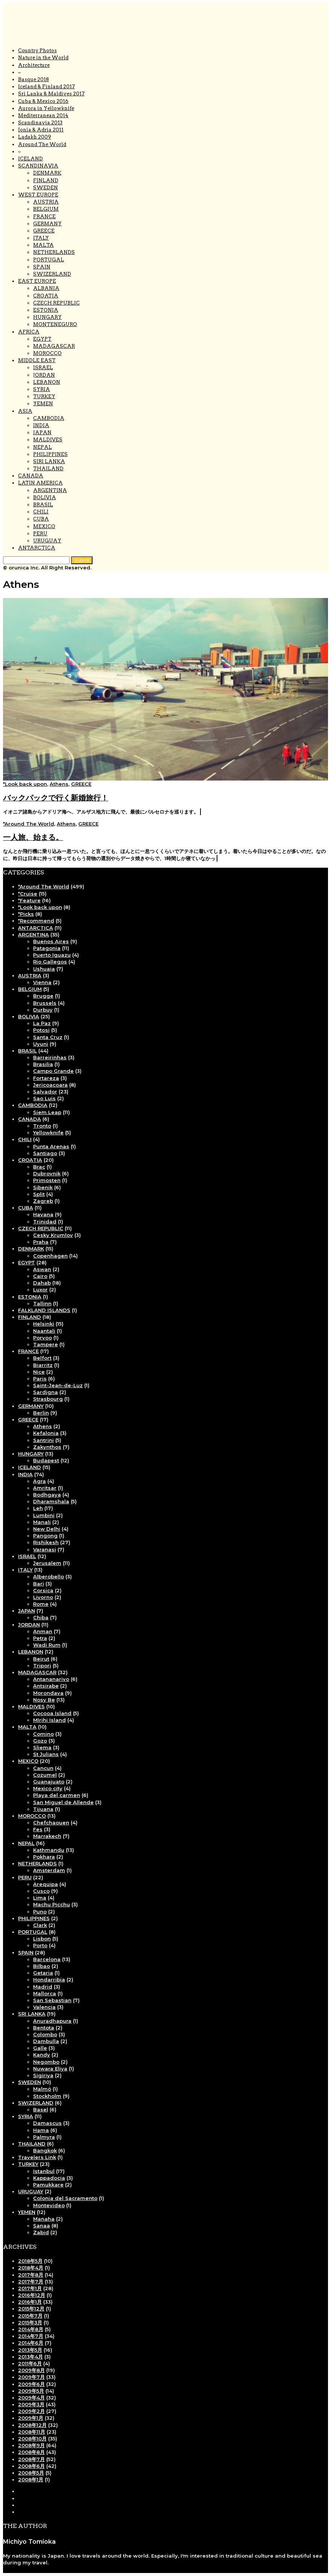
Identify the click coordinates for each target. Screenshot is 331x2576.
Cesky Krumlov (53, 1235)
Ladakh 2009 (34, 137)
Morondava (48, 1693)
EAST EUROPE (37, 281)
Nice (39, 1372)
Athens (59, 784)
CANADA (30, 476)
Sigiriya (43, 2075)
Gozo (40, 1741)
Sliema (42, 1747)
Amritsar (44, 1488)
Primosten (47, 1180)
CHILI (41, 512)
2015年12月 (31, 2309)
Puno (40, 1912)
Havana (43, 1214)
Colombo (45, 2034)
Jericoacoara (50, 1085)
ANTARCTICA (36, 548)
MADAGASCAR (54, 346)
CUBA (41, 519)
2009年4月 (31, 2398)
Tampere (45, 1344)
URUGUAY (47, 541)
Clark (40, 1925)
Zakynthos (47, 1447)
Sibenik (43, 1187)
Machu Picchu (51, 1904)
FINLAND (45, 180)
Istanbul (44, 2171)
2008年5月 (31, 2473)
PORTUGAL (48, 260)
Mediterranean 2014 (43, 115)
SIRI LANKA (49, 461)
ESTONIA (45, 310)
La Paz (42, 1023)
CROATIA (45, 296)
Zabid (41, 2232)
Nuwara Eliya (50, 2069)
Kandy (41, 2055)
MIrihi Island (49, 1720)
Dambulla (46, 2041)
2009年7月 (31, 2377)
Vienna (42, 982)
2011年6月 (30, 2363)
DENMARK (47, 173)
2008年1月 (30, 2479)
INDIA (41, 425)
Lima (39, 1898)
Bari (38, 1584)
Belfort (42, 1358)
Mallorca (44, 1993)
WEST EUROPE (38, 195)
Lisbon (42, 1939)
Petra (40, 1638)
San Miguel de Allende (63, 1802)
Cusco (41, 1891)
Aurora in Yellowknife (46, 108)
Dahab (42, 1283)
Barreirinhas (50, 1057)
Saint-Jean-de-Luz (58, 1385)
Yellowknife (48, 1132)
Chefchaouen (51, 1823)
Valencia (44, 2007)
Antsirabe (46, 1686)
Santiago (45, 1153)
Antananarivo (51, 1679)
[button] (82, 560)
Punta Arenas (51, 1146)
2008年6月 (31, 2466)
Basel (40, 2109)
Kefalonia (46, 1433)
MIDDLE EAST (37, 360)
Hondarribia (49, 1980)
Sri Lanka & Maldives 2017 (51, 94)
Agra (39, 1481)
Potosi (41, 1030)
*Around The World (28, 824)
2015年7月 (30, 2316)
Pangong (45, 1536)
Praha (41, 1242)
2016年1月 (30, 2302)
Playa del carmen (56, 1795)
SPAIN (41, 267)
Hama (41, 2130)
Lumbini (44, 1515)
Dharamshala (51, 1501)
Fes (38, 1829)
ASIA (25, 411)
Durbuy (43, 1010)
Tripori (42, 1665)
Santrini (43, 1440)
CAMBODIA (48, 418)
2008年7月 (31, 2459)
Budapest (46, 1460)
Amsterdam (49, 1870)
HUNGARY (47, 317)
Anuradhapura (52, 2021)
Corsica (43, 1590)
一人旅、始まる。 (33, 837)
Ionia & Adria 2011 (41, 130)
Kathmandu (48, 1850)
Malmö (42, 2089)
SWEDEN (45, 187)
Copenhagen (50, 1256)
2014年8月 (30, 2329)
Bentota (43, 2028)
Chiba (41, 1617)
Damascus (47, 2123)
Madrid (42, 1987)
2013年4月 (30, 2357)
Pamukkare (48, 2185)
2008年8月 (31, 2452)
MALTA (43, 245)
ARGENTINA (50, 490)
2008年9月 (31, 2445)
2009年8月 (31, 2370)
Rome (41, 1604)
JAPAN (42, 432)
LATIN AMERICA (40, 483)
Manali (42, 1522)
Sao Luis (44, 1098)
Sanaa (41, 2226)
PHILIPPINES (50, 454)
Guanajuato (48, 1782)
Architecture (34, 65)
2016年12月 (31, 2295)
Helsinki (43, 1324)
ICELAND (30, 159)
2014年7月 (30, 2336)
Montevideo (49, 2205)
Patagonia (47, 948)
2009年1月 (30, 2418)
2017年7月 (30, 2282)
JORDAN (44, 375)
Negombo (46, 2062)
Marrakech (47, 1836)
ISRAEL (43, 367)
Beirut (41, 1659)
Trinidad (44, 1222)
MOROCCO (47, 353)
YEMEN (43, 403)
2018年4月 (30, 2268)
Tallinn (42, 1303)
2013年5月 (30, 2350)
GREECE (44, 231)
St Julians (46, 1754)
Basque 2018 (33, 79)
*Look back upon (25, 784)
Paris (40, 1379)
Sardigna (45, 1392)
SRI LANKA (32, 2014)
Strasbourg (48, 1399)
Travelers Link (37, 2157)
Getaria (43, 1973)
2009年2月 (31, 2411)
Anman (42, 1631)
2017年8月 (30, 2275)
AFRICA (28, 332)
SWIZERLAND (52, 274)
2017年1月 (30, 2288)
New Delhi (46, 1529)
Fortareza (46, 1078)
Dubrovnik (47, 1173)
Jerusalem (47, 1563)
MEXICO (44, 526)
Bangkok (45, 2150)
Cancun (43, 1768)
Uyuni (40, 1044)
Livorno (43, 1597)
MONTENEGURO (55, 324)
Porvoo (42, 1338)
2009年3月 (31, 2404)
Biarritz (43, 1365)
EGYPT (42, 339)
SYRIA (41, 389)
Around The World (42, 144)
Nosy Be (44, 1700)
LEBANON (46, 382)
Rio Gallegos (50, 962)
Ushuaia (44, 969)
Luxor (40, 1289)
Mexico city (47, 1788)
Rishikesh (46, 1542)
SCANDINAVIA (38, 166)
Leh (38, 1508)
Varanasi (44, 1549)
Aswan (42, 1269)
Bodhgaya (47, 1495)
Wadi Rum (47, 1645)
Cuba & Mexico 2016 (43, 101)
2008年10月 (32, 2439)
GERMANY (47, 223)
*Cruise (27, 894)
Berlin (41, 1413)
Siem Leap (47, 1112)
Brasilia (43, 1064)
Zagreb (43, 1201)
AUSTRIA (46, 202)
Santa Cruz (47, 1037)
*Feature (29, 900)
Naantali (44, 1331)
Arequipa (45, 1884)
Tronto (42, 1126)
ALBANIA (46, 288)
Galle (40, 2048)
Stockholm (47, 2096)
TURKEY (44, 396)
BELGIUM (46, 209)
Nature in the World (43, 57)
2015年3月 (30, 2322)
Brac (39, 1167)
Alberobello (48, 1576)
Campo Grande (53, 1071)
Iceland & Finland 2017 (46, 86)
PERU (40, 533)
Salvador (45, 1092)
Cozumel (45, 1775)
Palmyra (44, 2137)
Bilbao (41, 1966)
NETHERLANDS (54, 252)
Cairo (40, 1276)
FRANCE (44, 216)
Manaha (44, 2219)
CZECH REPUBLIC (56, 303)
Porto (40, 1945)
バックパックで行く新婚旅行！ (55, 797)
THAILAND (48, 468)
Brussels (44, 1003)
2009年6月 (31, 2384)
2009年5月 (31, 2391)
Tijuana (43, 1809)
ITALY (41, 238)
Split (39, 1194)
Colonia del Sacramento (65, 2198)
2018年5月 (30, 2261)
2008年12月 (32, 2425)
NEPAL (42, 447)
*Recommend (36, 921)
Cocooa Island (52, 1713)
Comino (43, 1734)
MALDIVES (47, 439)
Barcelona (47, 1959)
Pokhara (44, 1857)
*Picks (26, 914)
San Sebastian (52, 2000)
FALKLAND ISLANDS (44, 1310)
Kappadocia (49, 2178)
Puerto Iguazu (52, 955)
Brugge (43, 996)
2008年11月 (31, 2432)
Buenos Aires (51, 941)
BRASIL (43, 504)
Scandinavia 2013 (40, 122)
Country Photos (37, 50)
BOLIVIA (44, 497)
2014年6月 (30, 2343)
